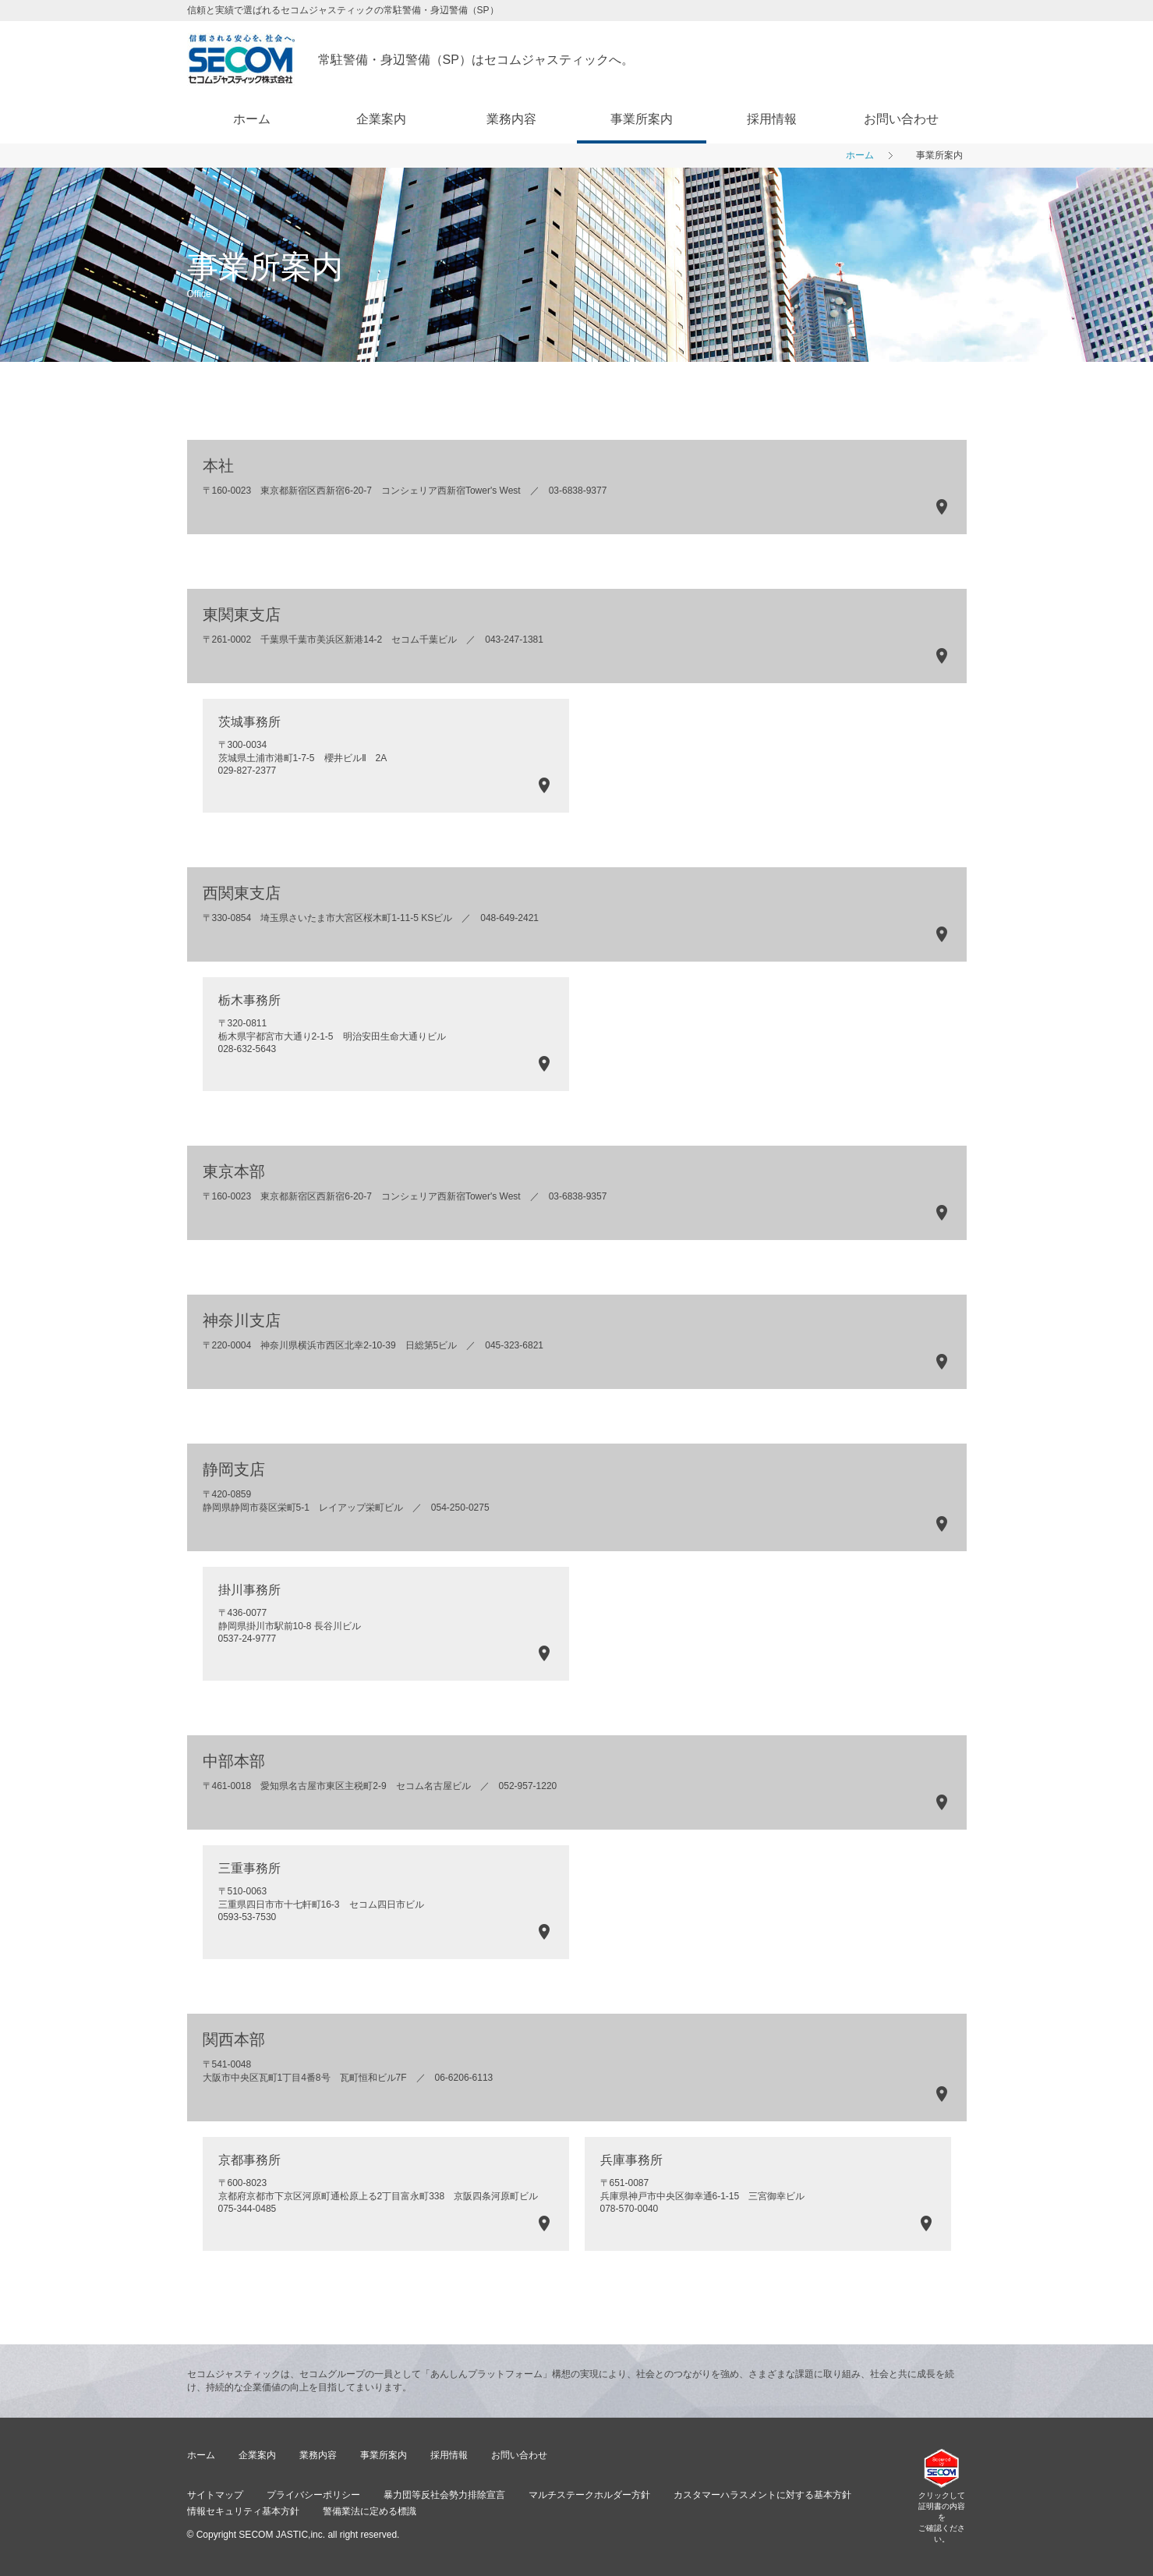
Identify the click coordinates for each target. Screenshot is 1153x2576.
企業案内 (381, 119)
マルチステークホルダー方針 (589, 2494)
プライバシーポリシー (313, 2494)
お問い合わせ (901, 119)
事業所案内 (641, 119)
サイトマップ (215, 2494)
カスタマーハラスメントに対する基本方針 (762, 2494)
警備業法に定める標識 (369, 2511)
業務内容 (511, 119)
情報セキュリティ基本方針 (243, 2511)
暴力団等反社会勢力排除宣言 (444, 2494)
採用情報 (772, 119)
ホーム (252, 119)
